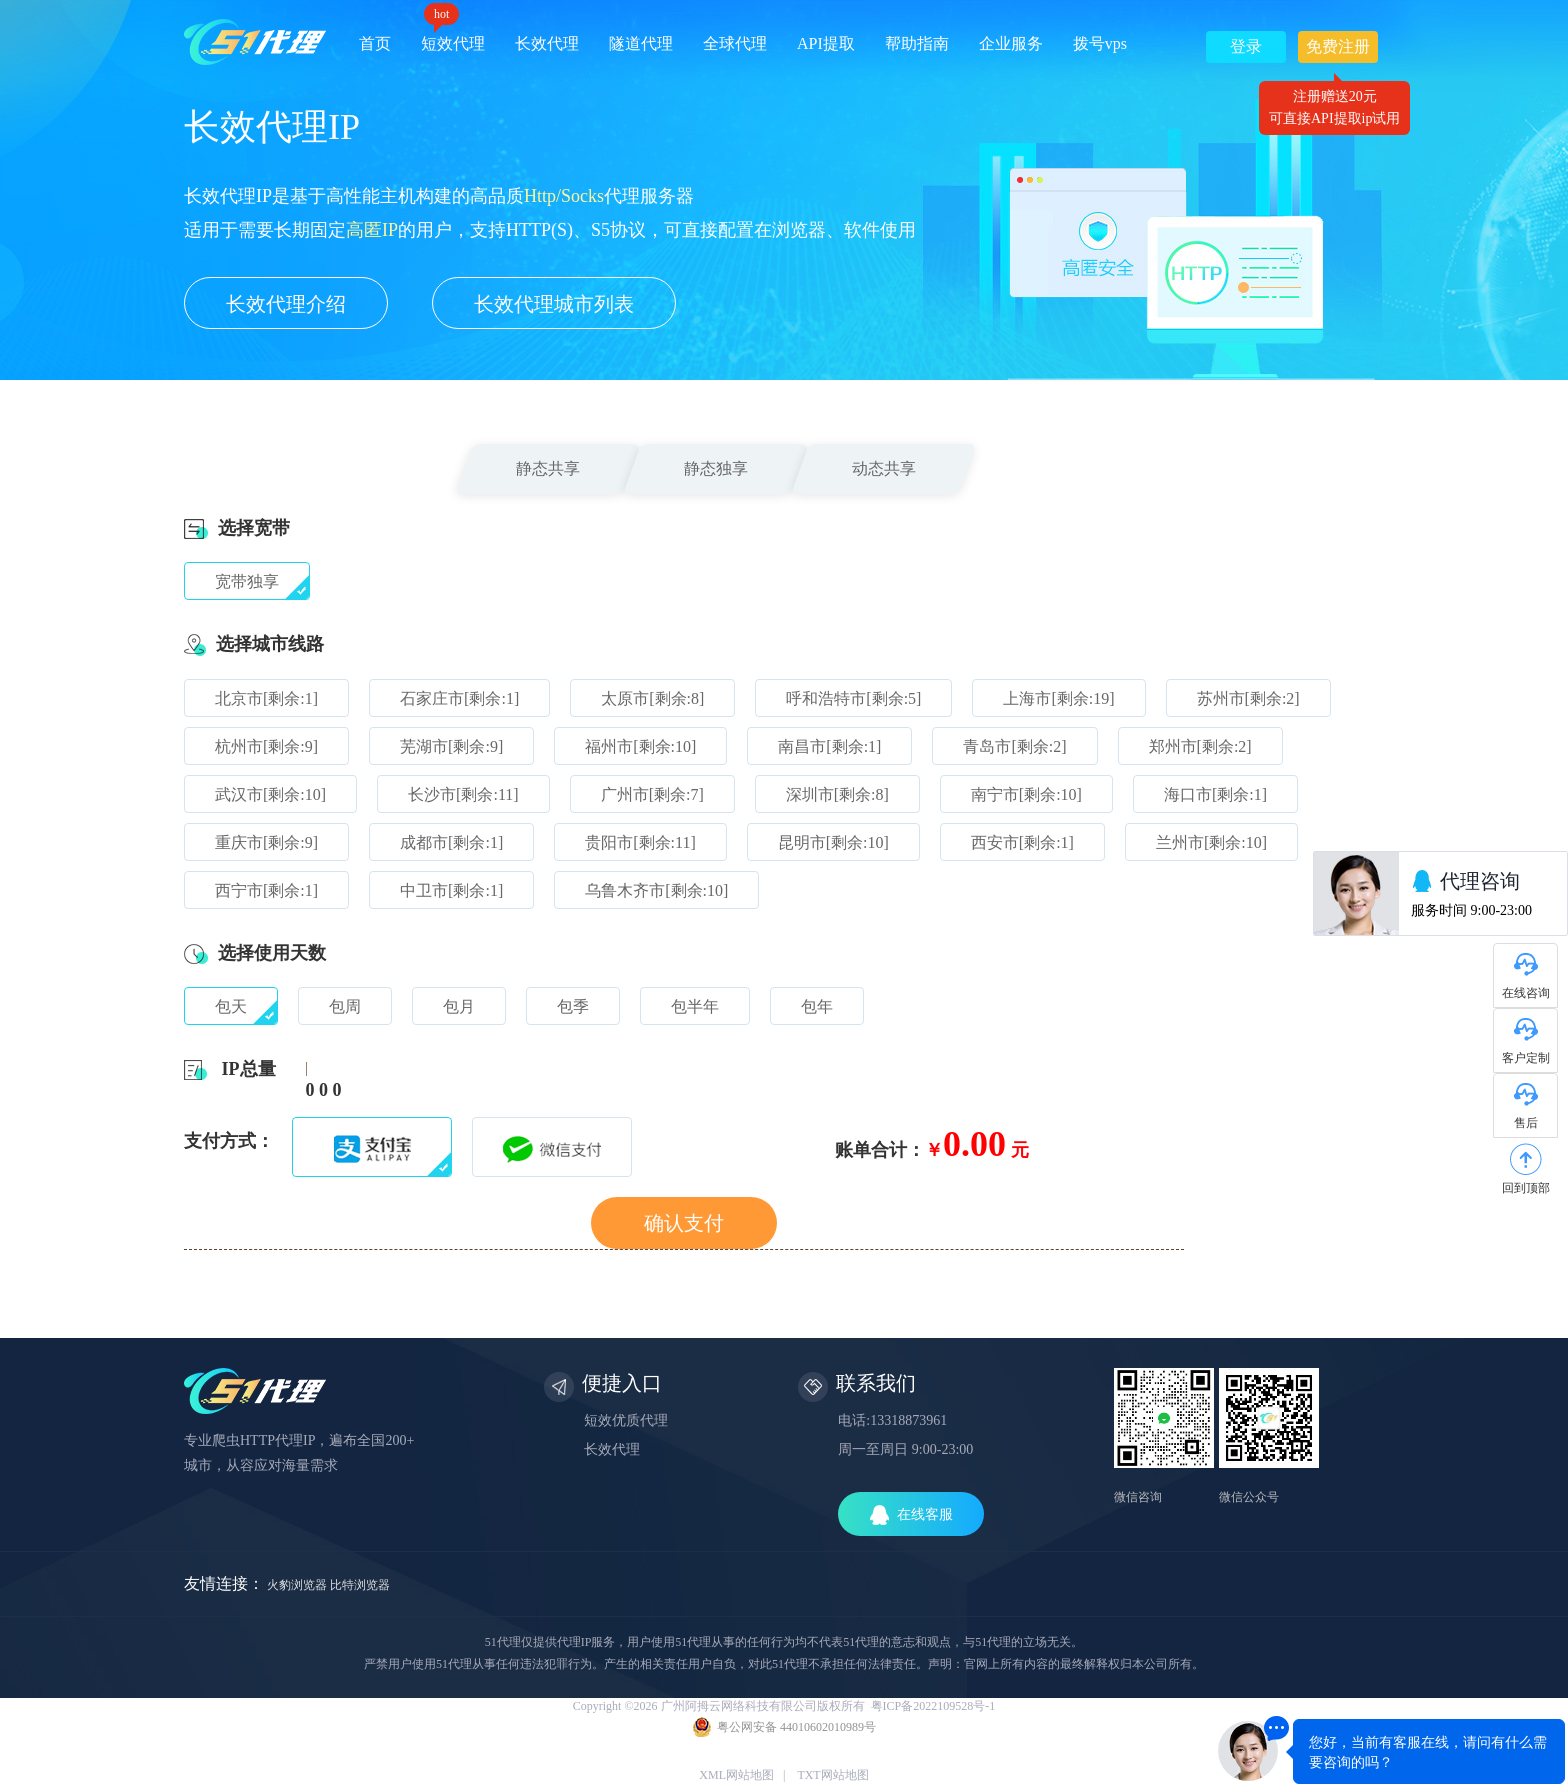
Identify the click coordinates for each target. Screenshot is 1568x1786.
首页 (375, 43)
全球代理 (735, 43)
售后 (1526, 1123)
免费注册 (1338, 50)
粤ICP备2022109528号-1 (933, 1706)
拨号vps (1100, 43)
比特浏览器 (360, 1585)
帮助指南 (917, 43)
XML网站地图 (736, 1775)
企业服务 (1011, 43)
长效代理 (547, 43)
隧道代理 (641, 43)
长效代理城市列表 (554, 304)
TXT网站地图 (832, 1775)
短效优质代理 (626, 1420)
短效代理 (453, 36)
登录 (1246, 46)
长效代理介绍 (286, 304)
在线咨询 (1526, 993)
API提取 (826, 43)
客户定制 (1526, 1058)
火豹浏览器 (297, 1585)
